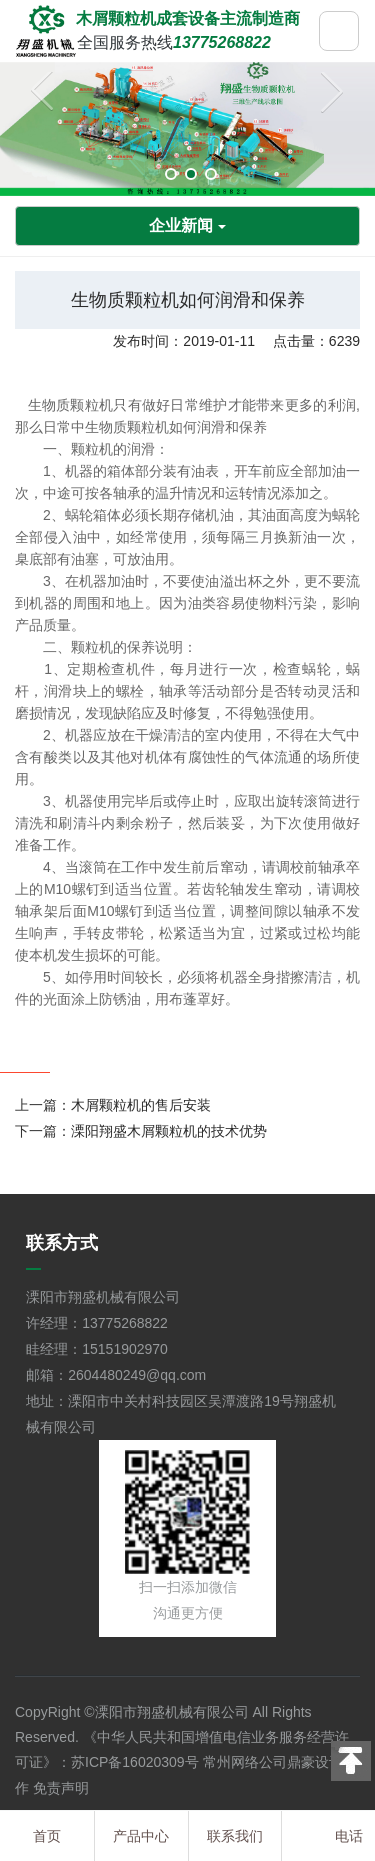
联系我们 (235, 1836)
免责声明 (61, 1788)
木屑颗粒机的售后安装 (141, 1105)
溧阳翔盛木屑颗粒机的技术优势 (169, 1131)
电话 (349, 1836)
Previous (48, 95)
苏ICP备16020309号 (135, 1762)
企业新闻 (187, 225)
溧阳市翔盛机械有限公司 (172, 1712)
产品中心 (141, 1836)
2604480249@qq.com (137, 1375)
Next (327, 95)
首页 (47, 1836)
